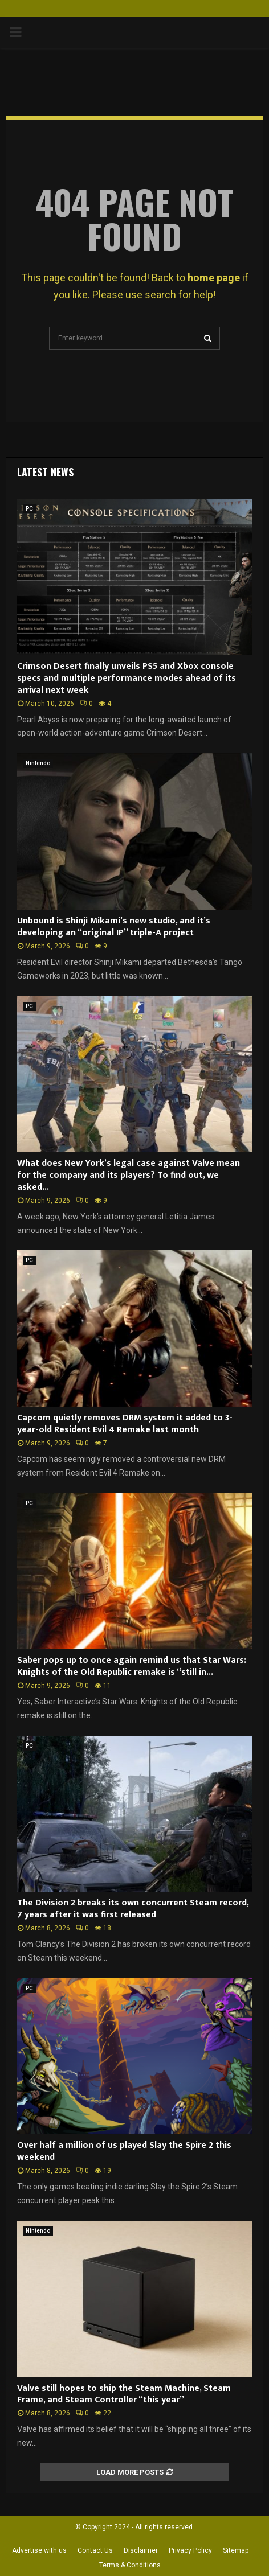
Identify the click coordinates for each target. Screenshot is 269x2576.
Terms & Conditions (130, 2565)
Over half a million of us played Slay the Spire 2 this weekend (124, 2151)
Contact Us (95, 2550)
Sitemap (235, 2550)
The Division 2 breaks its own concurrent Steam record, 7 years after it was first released (132, 1908)
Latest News (45, 472)
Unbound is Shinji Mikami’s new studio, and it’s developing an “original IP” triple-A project (113, 926)
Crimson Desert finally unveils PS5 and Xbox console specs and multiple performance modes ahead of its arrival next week (126, 678)
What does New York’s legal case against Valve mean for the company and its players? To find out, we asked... (128, 1175)
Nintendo (38, 763)
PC (29, 509)
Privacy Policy (190, 2550)
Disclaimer (141, 2550)
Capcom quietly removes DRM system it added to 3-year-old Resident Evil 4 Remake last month (125, 1423)
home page (214, 278)
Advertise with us (39, 2550)
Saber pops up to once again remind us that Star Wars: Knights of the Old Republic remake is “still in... (131, 1666)
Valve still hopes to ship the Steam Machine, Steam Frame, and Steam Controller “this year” (124, 2394)
